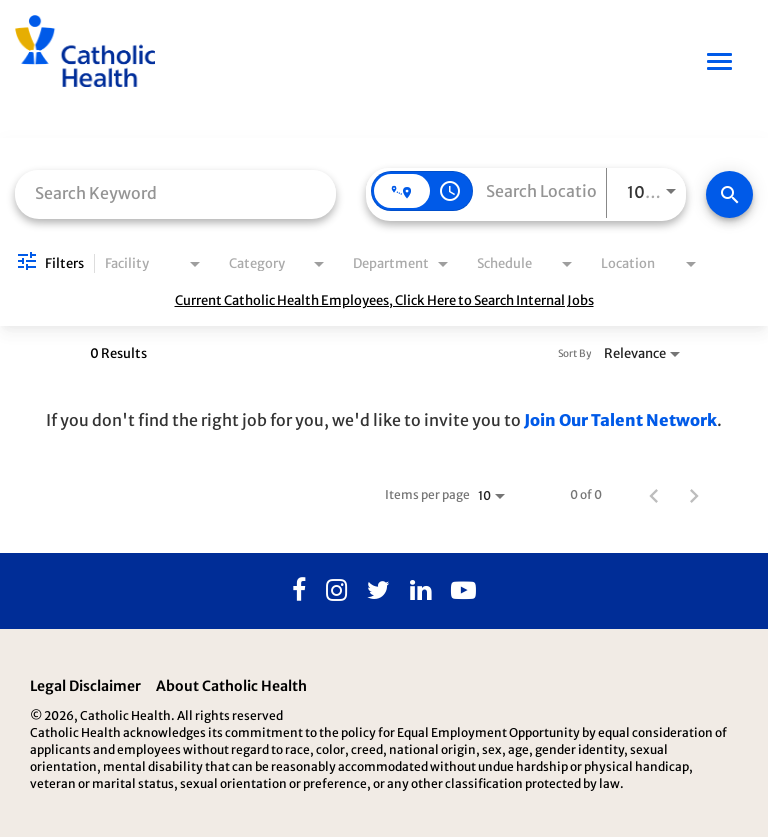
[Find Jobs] (729, 194)
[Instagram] (336, 591)
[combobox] (175, 192)
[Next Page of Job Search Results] (694, 495)
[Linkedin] (420, 591)
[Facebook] (299, 591)
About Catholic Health (231, 686)
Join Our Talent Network (620, 420)
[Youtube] (463, 591)
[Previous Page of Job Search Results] (654, 495)
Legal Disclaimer (85, 686)
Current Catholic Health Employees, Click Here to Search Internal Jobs (384, 300)
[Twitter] (378, 591)
